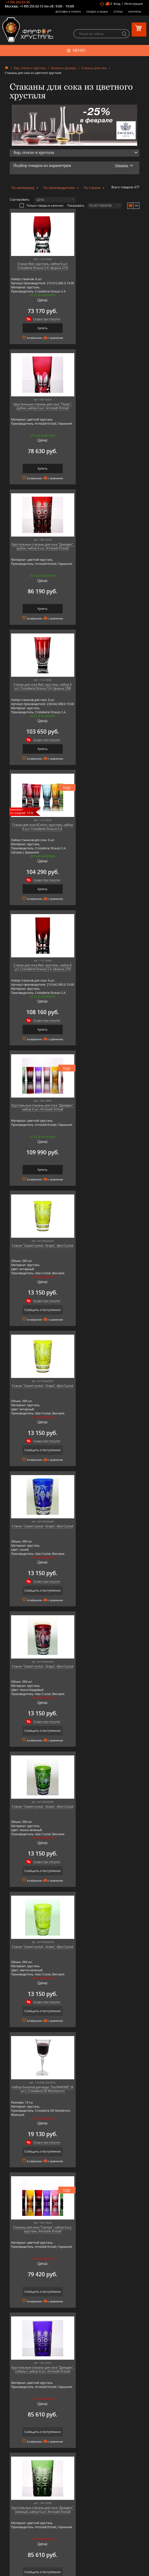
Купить (41, 329)
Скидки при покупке (45, 319)
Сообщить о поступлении (106, 749)
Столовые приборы (74, 2496)
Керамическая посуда (75, 2489)
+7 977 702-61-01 (74, 2540)
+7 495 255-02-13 (31, 6)
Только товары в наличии (41, 206)
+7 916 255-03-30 (17, 2)
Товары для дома (75, 2507)
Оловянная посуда (74, 2500)
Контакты (134, 11)
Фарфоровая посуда (74, 2486)
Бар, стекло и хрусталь (30, 68)
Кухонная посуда (74, 2504)
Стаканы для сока (94, 68)
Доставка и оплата (68, 11)
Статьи (118, 11)
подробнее (42, 2152)
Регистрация (133, 4)
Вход (117, 4)
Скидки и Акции (97, 11)
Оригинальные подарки (74, 2511)
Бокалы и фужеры (63, 68)
